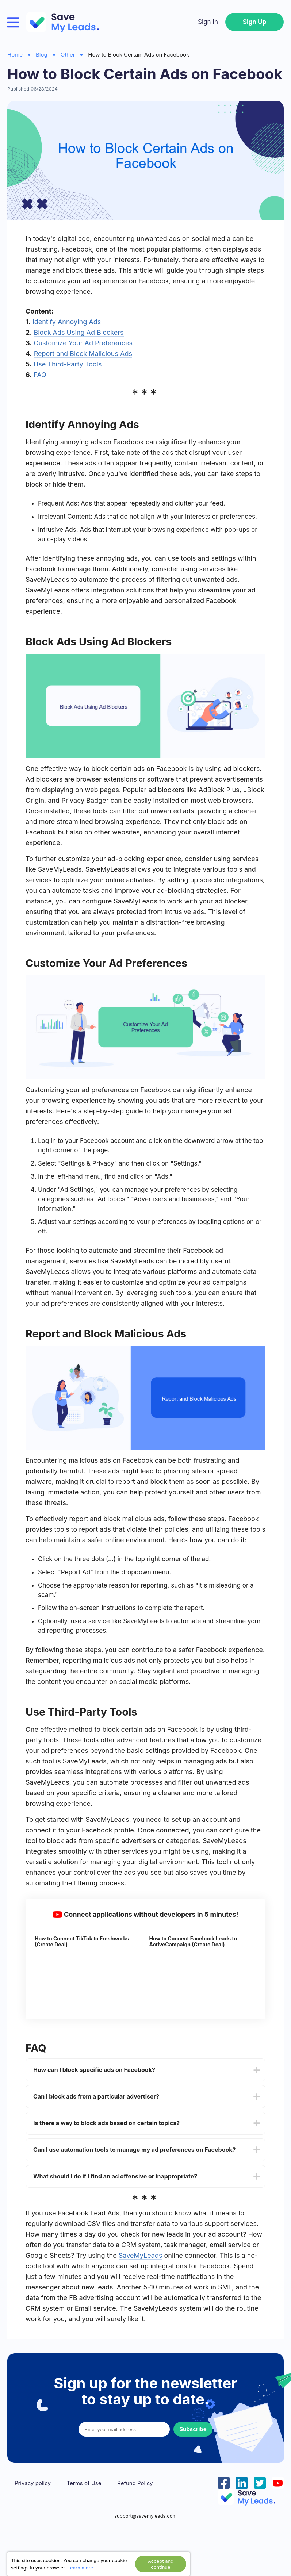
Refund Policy (135, 2483)
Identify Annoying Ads (66, 322)
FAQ (40, 375)
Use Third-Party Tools (68, 364)
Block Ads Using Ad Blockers (78, 332)
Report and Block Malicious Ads (83, 353)
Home (15, 54)
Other (68, 54)
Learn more (80, 2568)
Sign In (208, 22)
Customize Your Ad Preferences (83, 343)
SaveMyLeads (140, 2255)
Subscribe (192, 2429)
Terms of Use (84, 2483)
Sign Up (254, 22)
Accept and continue (160, 2564)
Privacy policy (33, 2483)
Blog (41, 54)
